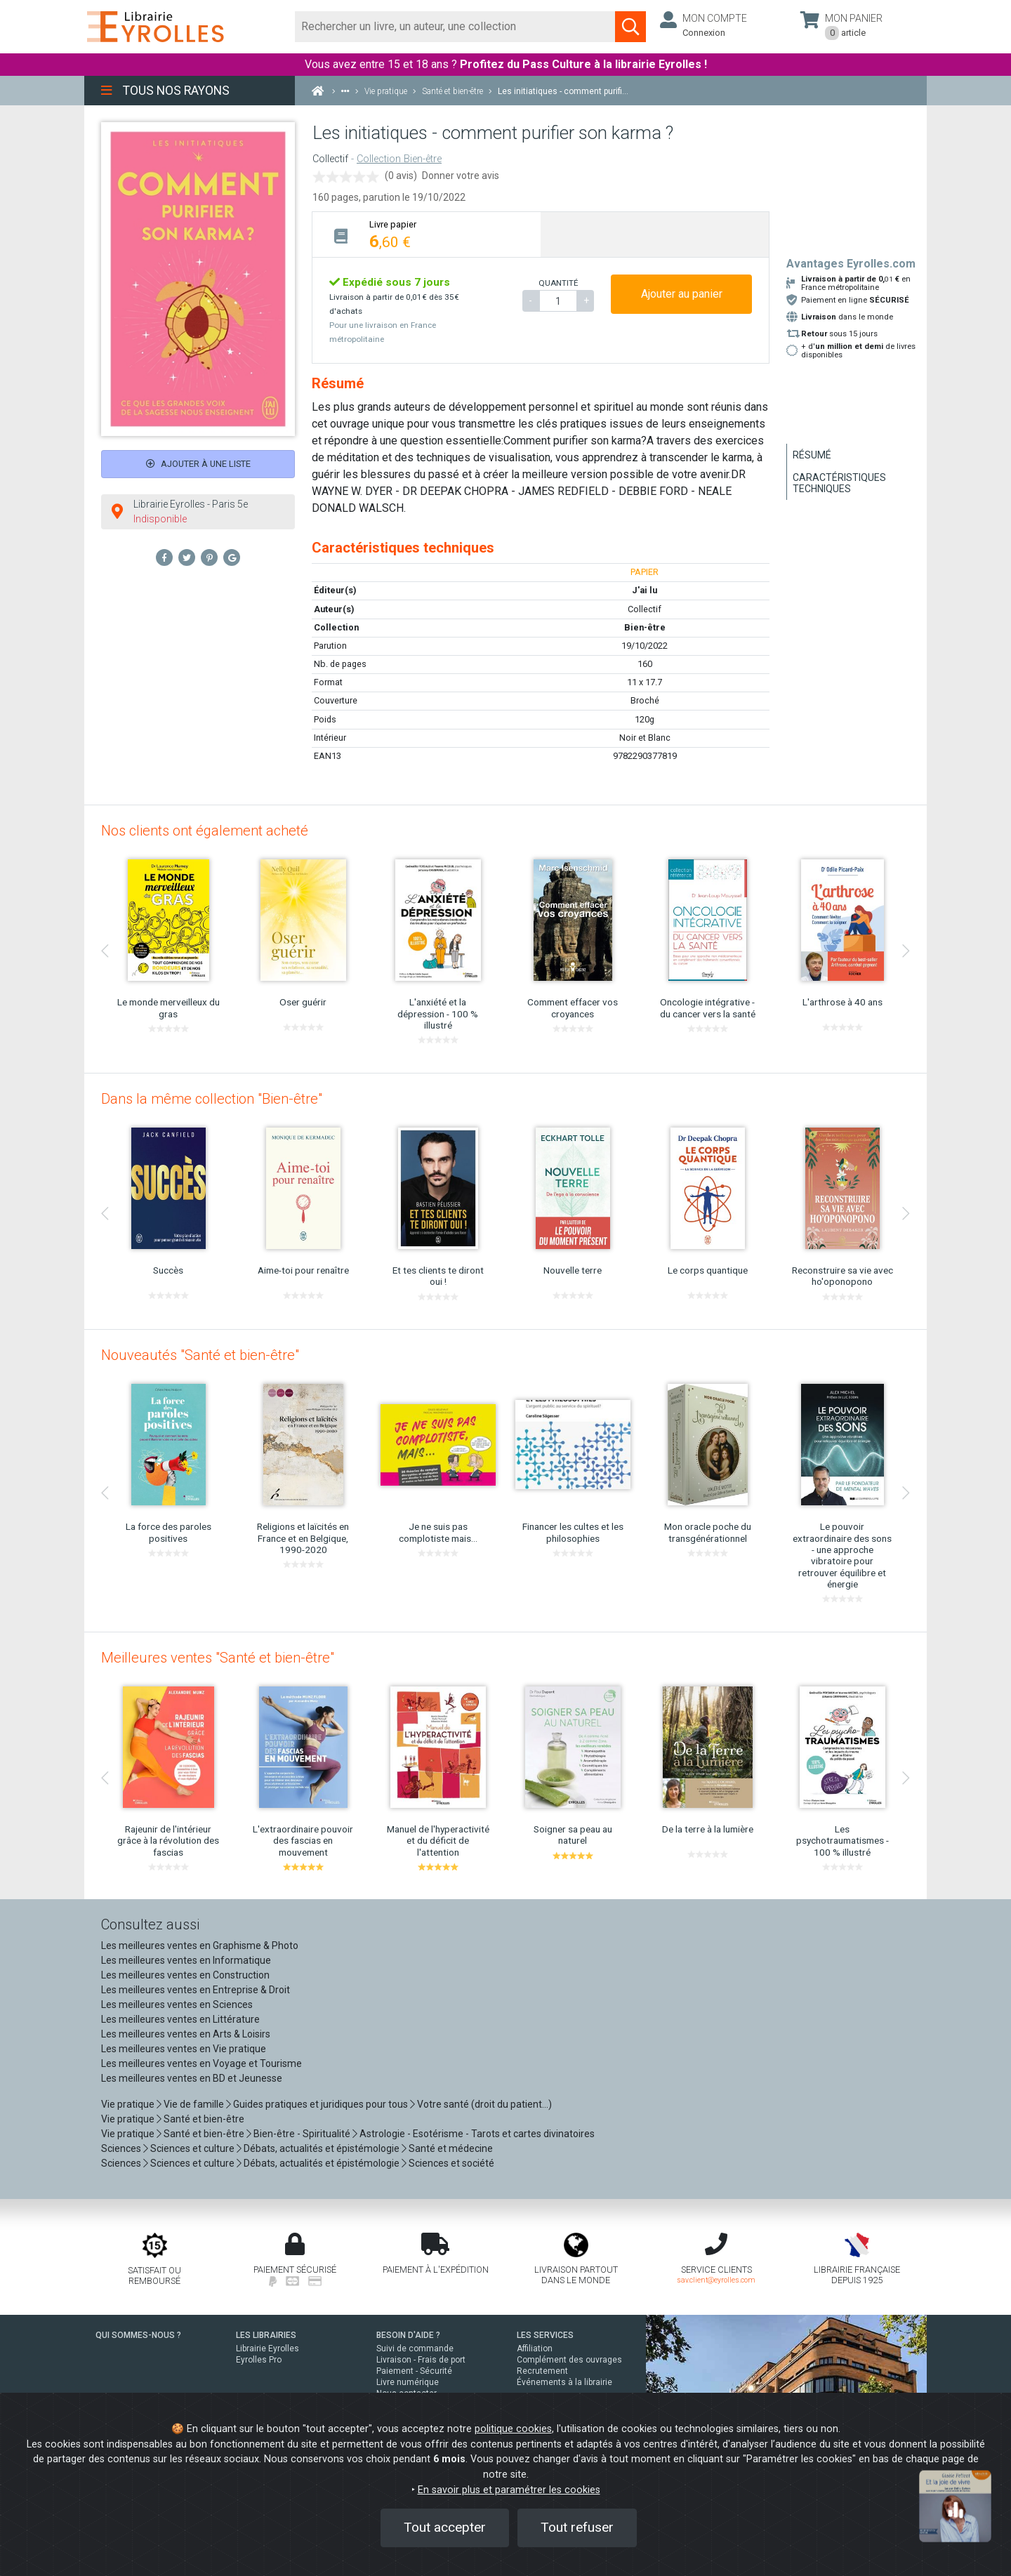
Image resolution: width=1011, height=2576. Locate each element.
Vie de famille (194, 2104)
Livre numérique (407, 2382)
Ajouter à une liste (198, 463)
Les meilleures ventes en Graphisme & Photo (199, 1945)
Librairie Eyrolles (267, 2348)
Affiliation (535, 2348)
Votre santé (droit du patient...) (484, 2104)
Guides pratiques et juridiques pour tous (320, 2104)
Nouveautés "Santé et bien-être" (200, 1355)
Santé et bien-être (204, 2119)
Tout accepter (445, 2527)
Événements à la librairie (564, 2382)
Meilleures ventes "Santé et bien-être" (217, 1657)
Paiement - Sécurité (414, 2371)
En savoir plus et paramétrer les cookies (509, 2490)
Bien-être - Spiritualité (301, 2133)
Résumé (812, 455)
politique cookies (513, 2429)
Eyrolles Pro (259, 2360)
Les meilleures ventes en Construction (185, 1975)
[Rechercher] (455, 26)
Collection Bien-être (399, 159)
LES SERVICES (545, 2335)
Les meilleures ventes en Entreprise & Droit (195, 1989)
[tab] (426, 234)
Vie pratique (127, 2104)
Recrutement (542, 2371)
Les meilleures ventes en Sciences (177, 2004)
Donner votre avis (460, 175)
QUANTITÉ (558, 283)
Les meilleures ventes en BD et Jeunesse (191, 2078)
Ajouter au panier (681, 293)
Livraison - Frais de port (420, 2360)
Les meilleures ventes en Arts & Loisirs (185, 2034)
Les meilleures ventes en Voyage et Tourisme (201, 2063)
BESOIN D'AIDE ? (408, 2335)
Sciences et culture (192, 2148)
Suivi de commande (415, 2348)
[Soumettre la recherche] (630, 26)
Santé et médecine (451, 2148)
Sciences (122, 2148)
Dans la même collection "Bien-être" (211, 1098)
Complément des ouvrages (569, 2360)
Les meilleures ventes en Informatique (186, 1960)
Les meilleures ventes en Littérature (180, 2019)
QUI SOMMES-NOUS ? (138, 2335)
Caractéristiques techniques (839, 483)
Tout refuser (577, 2527)
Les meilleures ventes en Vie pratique (183, 2048)
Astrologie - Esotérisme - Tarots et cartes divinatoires (477, 2133)
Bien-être (645, 627)
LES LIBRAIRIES (266, 2335)
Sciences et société (451, 2163)
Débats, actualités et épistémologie (321, 2148)
